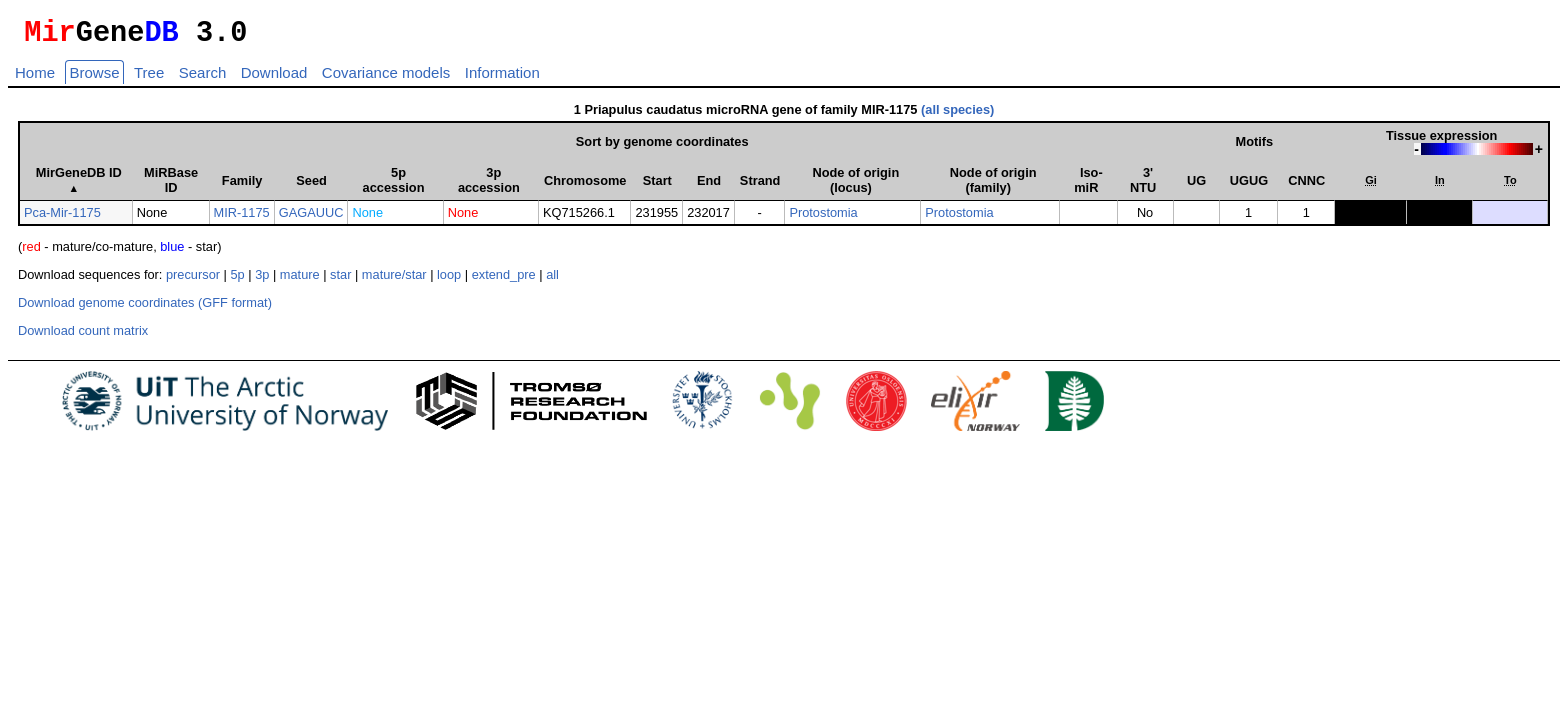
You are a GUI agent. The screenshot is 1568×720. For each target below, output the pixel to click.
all (552, 280)
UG (1197, 186)
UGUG (1249, 186)
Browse (94, 78)
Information (502, 78)
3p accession (489, 186)
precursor (193, 280)
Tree (149, 78)
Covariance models (386, 78)
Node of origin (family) (993, 186)
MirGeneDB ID (79, 185)
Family (242, 186)
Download (274, 78)
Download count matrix (83, 336)
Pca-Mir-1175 (62, 218)
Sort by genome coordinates (662, 147)
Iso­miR (1088, 186)
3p (262, 280)
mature (300, 280)
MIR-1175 (242, 218)
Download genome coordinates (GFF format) (145, 308)
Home (35, 78)
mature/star (394, 280)
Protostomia (823, 218)
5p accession (394, 186)
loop (449, 280)
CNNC (1306, 186)
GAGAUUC (311, 218)
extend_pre (504, 280)
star (340, 280)
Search (203, 78)
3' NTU (1143, 186)
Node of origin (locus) (855, 186)
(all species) (957, 115)
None (367, 218)
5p (237, 280)
